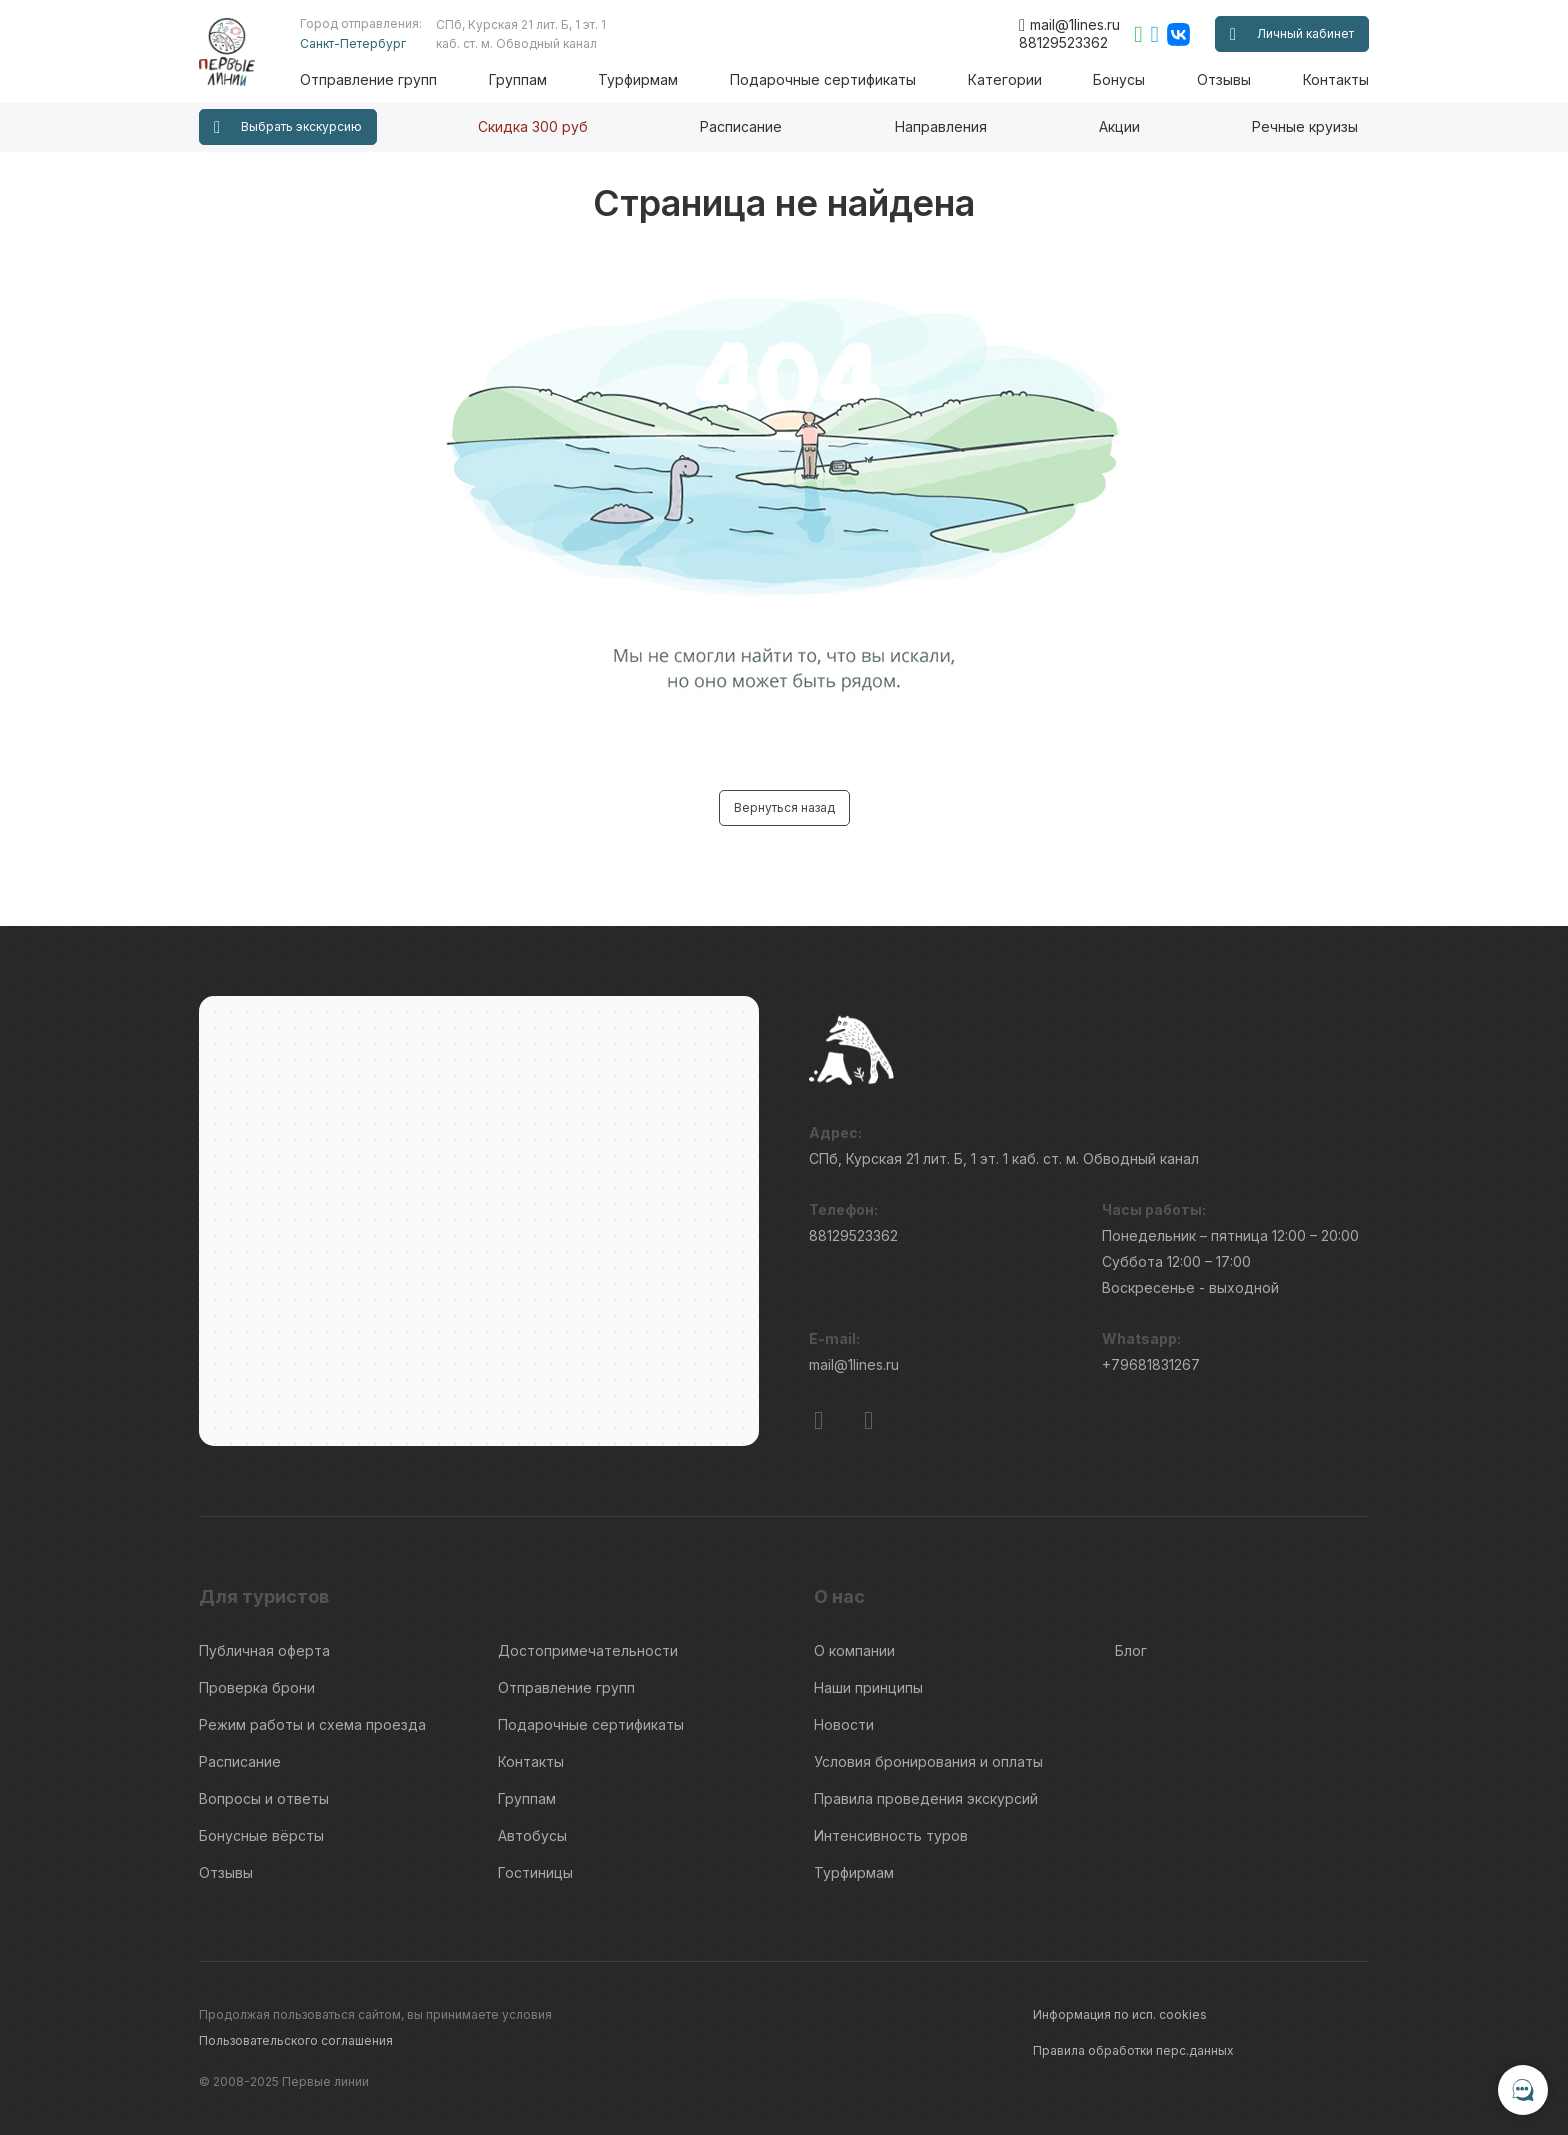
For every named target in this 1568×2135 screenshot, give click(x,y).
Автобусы (532, 1835)
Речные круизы (1305, 126)
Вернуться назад (784, 807)
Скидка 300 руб (533, 126)
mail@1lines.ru (1069, 25)
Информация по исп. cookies (1120, 2014)
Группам (518, 79)
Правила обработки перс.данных (1133, 2050)
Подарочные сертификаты (823, 79)
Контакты (1336, 79)
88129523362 (1063, 42)
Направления (941, 126)
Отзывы (1224, 79)
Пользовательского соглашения (296, 2040)
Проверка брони (257, 1687)
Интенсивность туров (891, 1835)
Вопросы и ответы (264, 1798)
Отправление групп (368, 79)
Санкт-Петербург (353, 43)
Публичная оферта (264, 1650)
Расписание (741, 126)
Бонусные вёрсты (261, 1835)
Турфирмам (638, 79)
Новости (844, 1724)
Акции (1119, 126)
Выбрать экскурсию (288, 127)
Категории (1005, 79)
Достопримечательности (588, 1650)
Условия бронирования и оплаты (928, 1761)
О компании (854, 1650)
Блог (1131, 1650)
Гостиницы (535, 1872)
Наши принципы (868, 1687)
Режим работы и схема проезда (312, 1724)
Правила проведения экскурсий (926, 1798)
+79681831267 (1151, 1364)
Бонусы (1119, 79)
